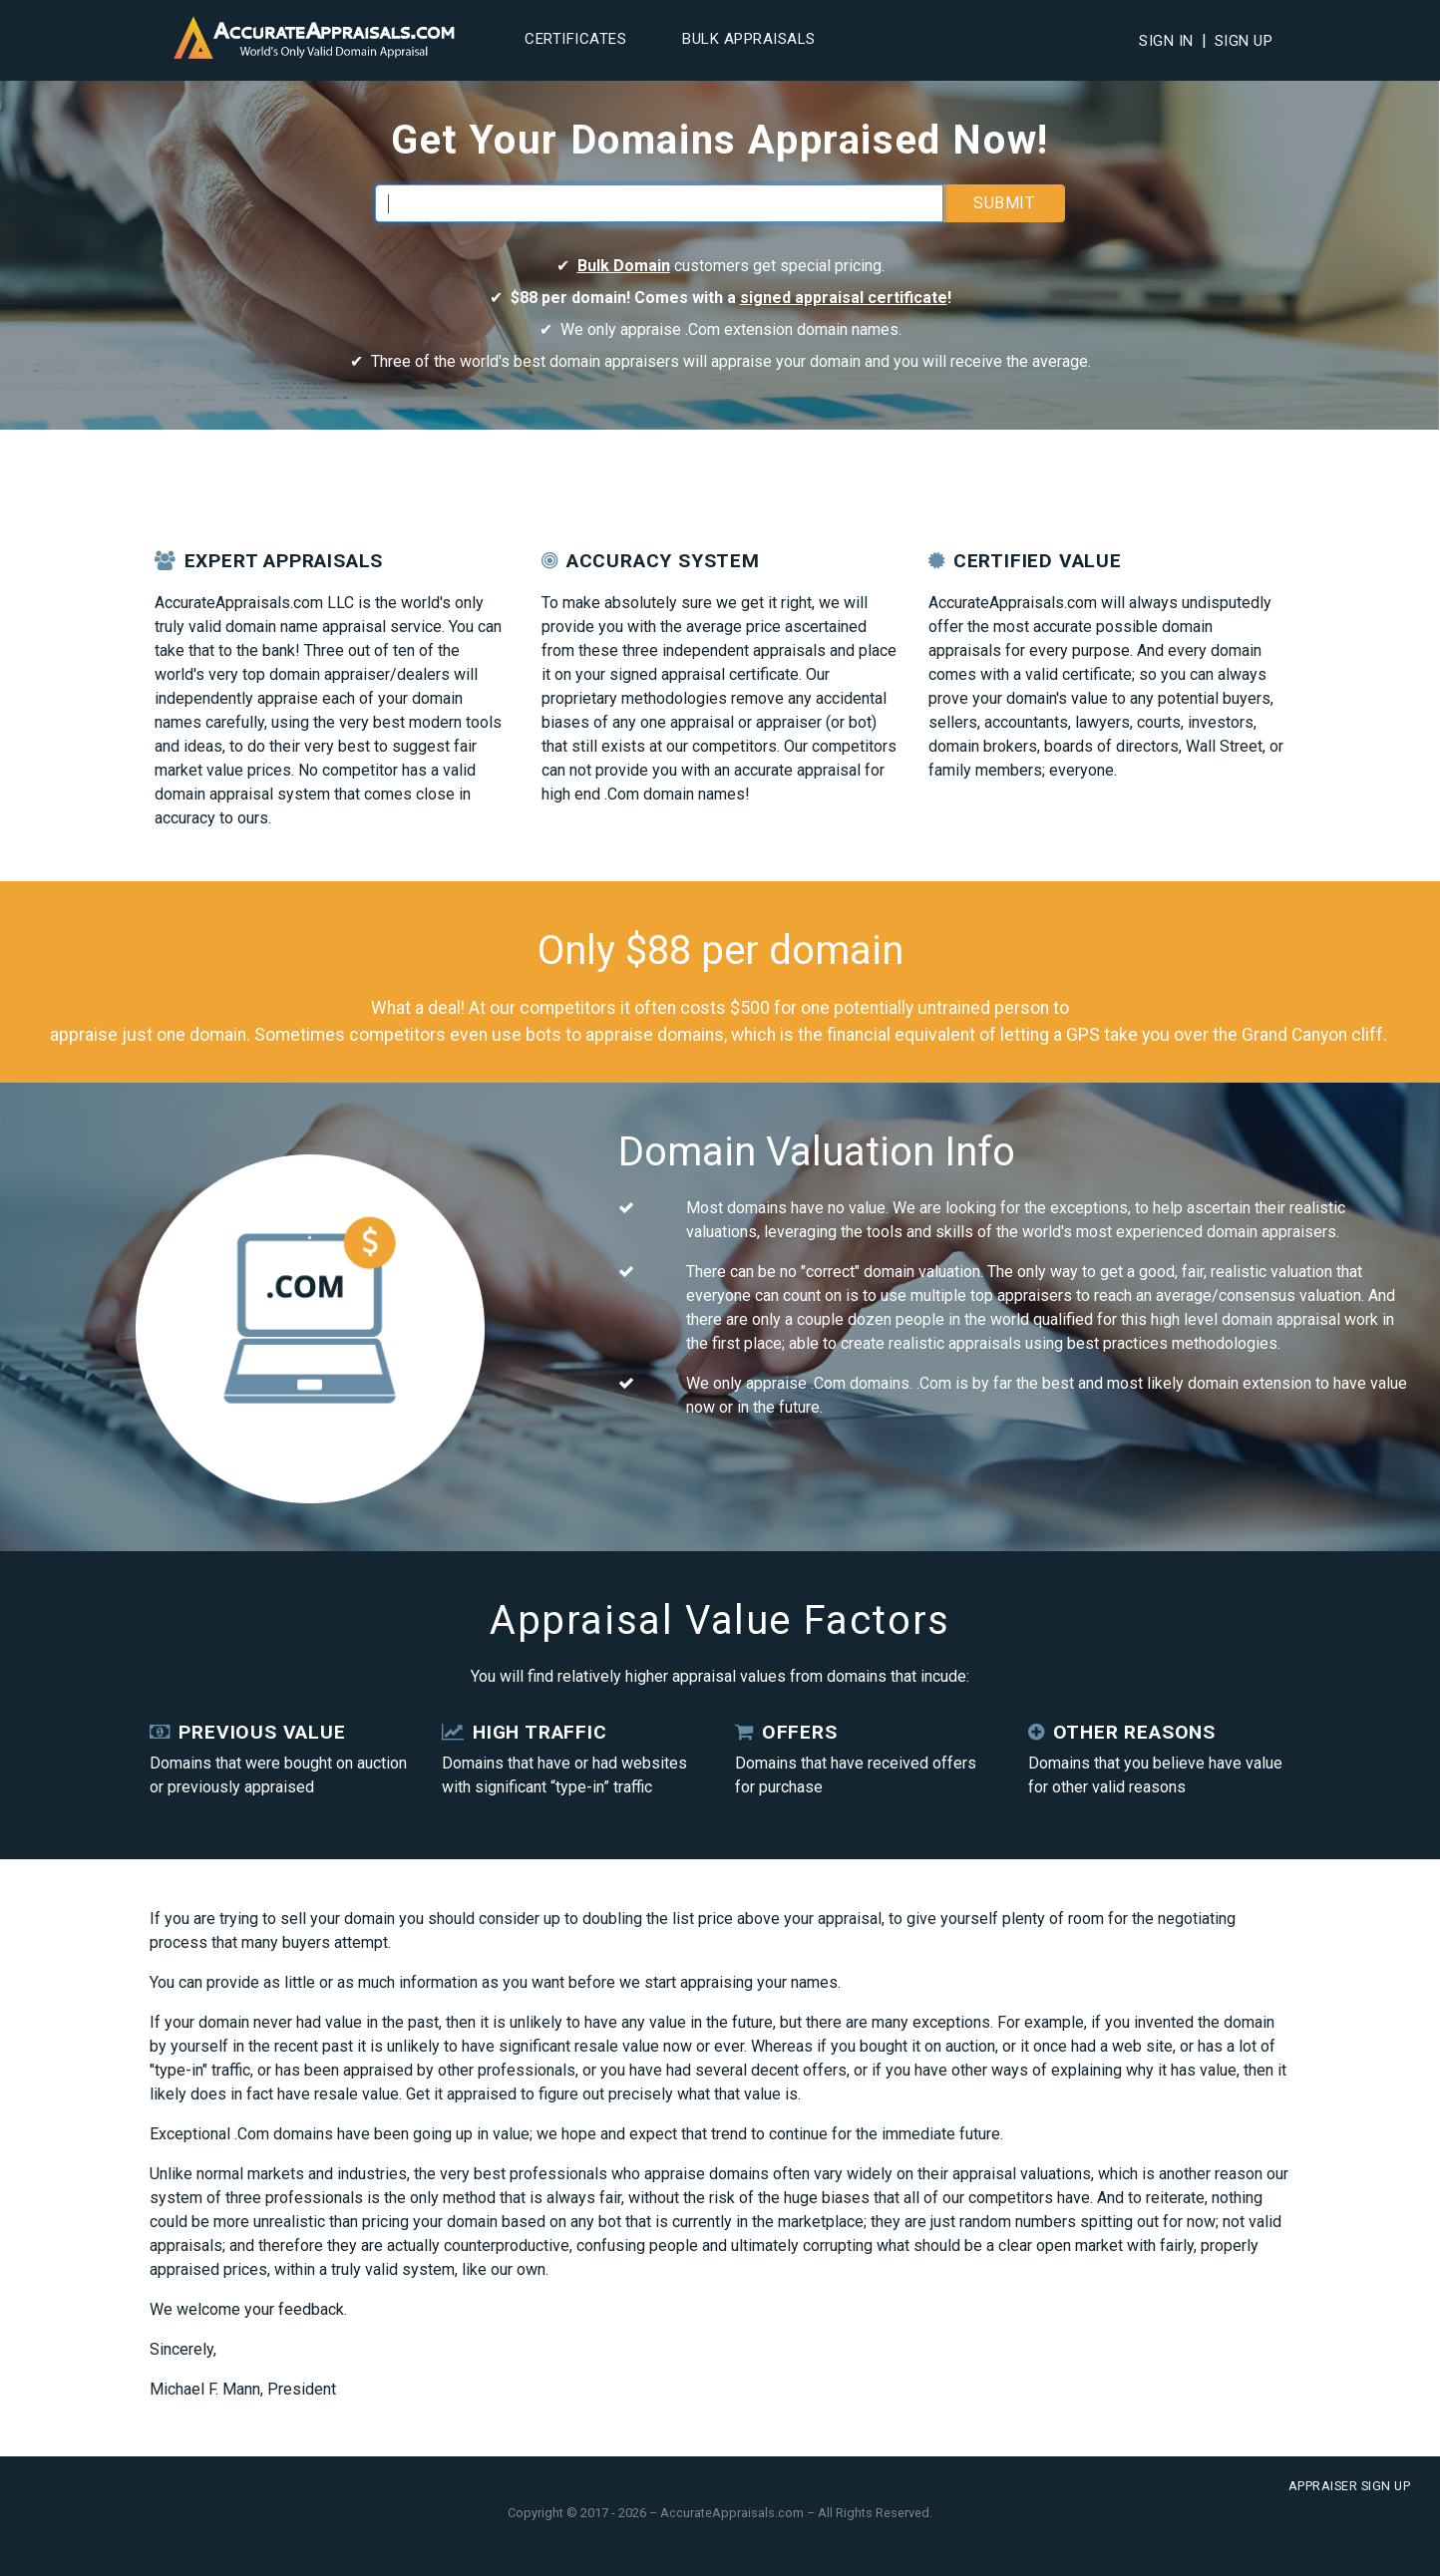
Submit (1003, 202)
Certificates (575, 39)
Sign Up (1244, 41)
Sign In (1166, 41)
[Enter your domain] (659, 203)
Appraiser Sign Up (1349, 2485)
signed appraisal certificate (843, 297)
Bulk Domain (623, 265)
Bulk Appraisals (749, 39)
